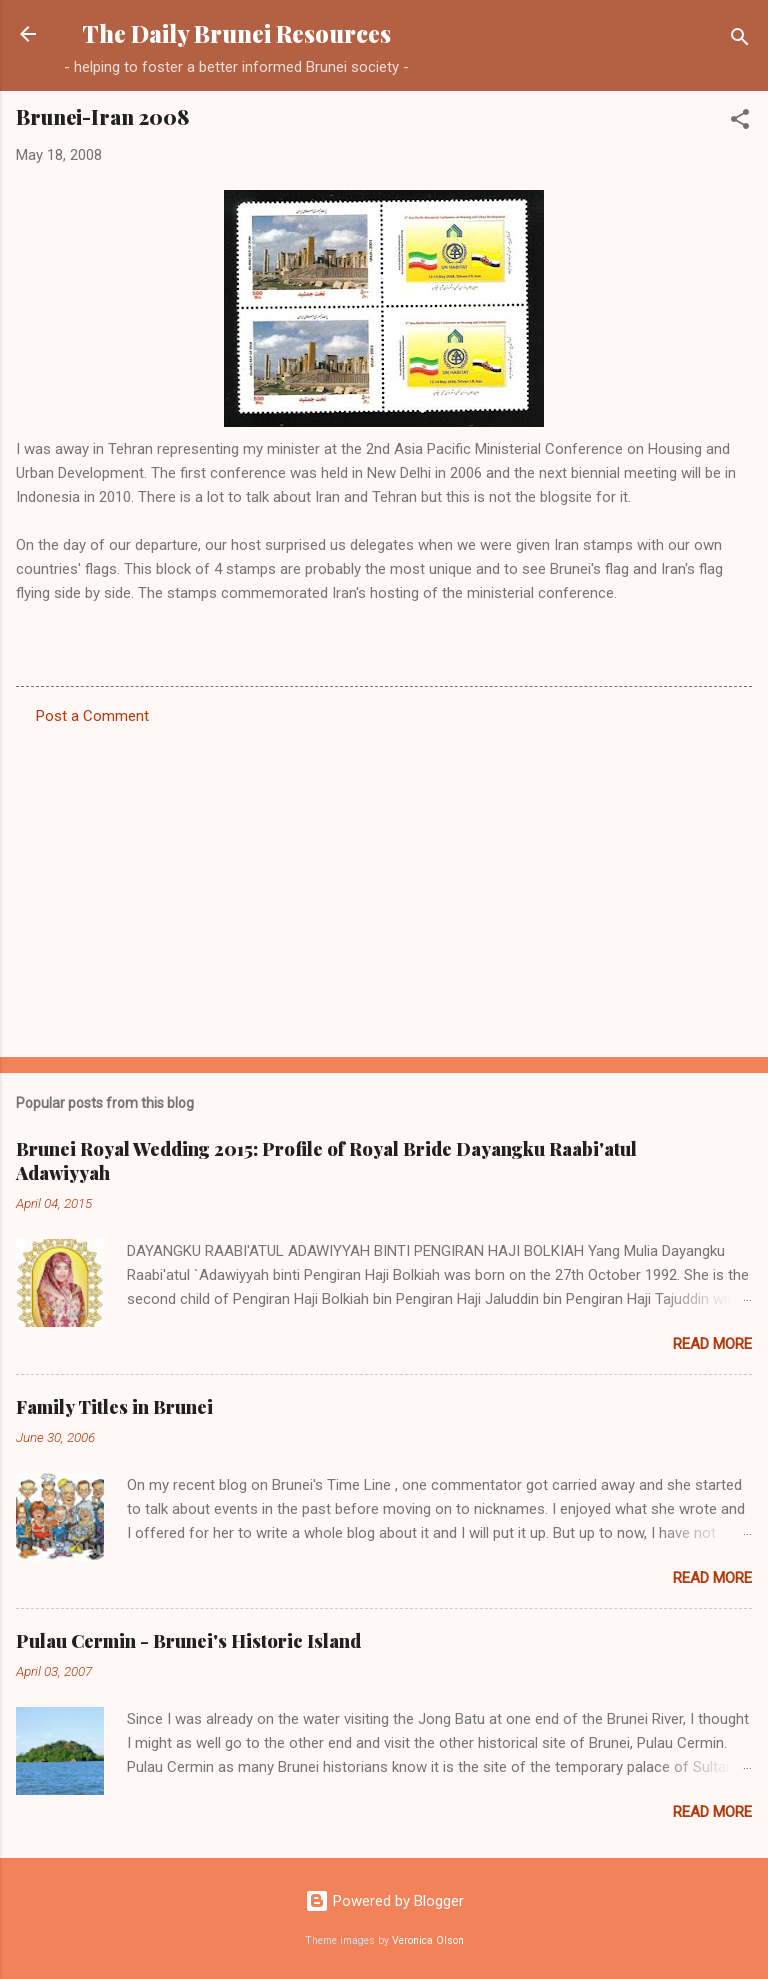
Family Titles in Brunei (114, 1407)
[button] (740, 122)
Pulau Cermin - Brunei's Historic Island (188, 1641)
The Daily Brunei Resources (236, 33)
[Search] (740, 40)
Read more (712, 1344)
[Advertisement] (384, 885)
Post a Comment (92, 716)
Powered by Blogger (384, 1901)
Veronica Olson (428, 1940)
